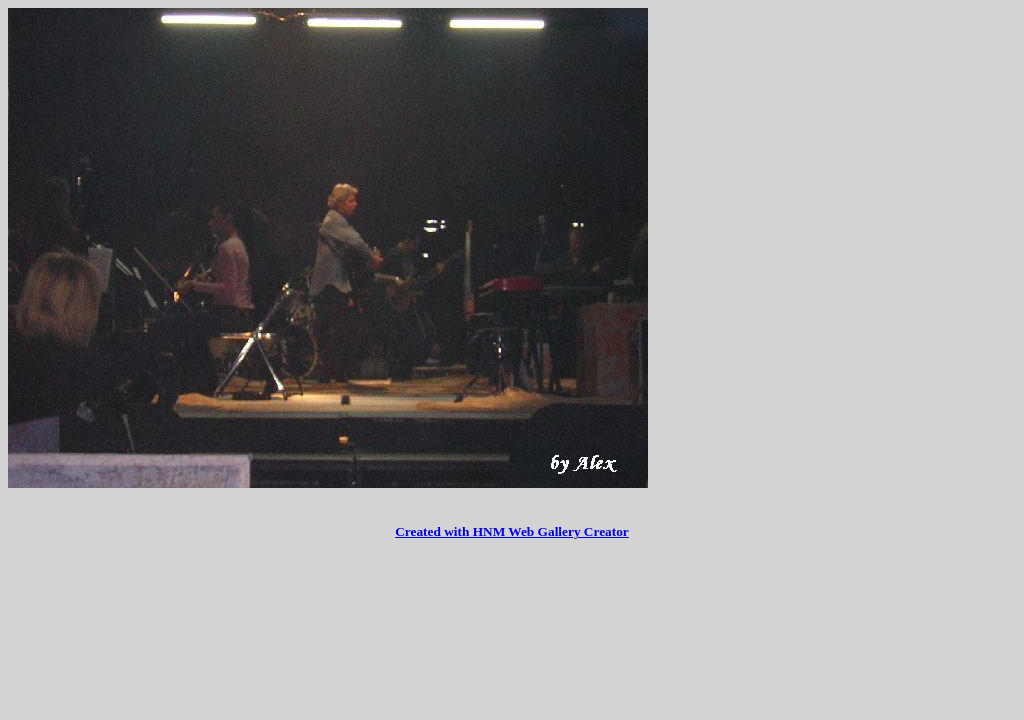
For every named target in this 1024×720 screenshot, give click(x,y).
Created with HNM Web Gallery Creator (512, 531)
